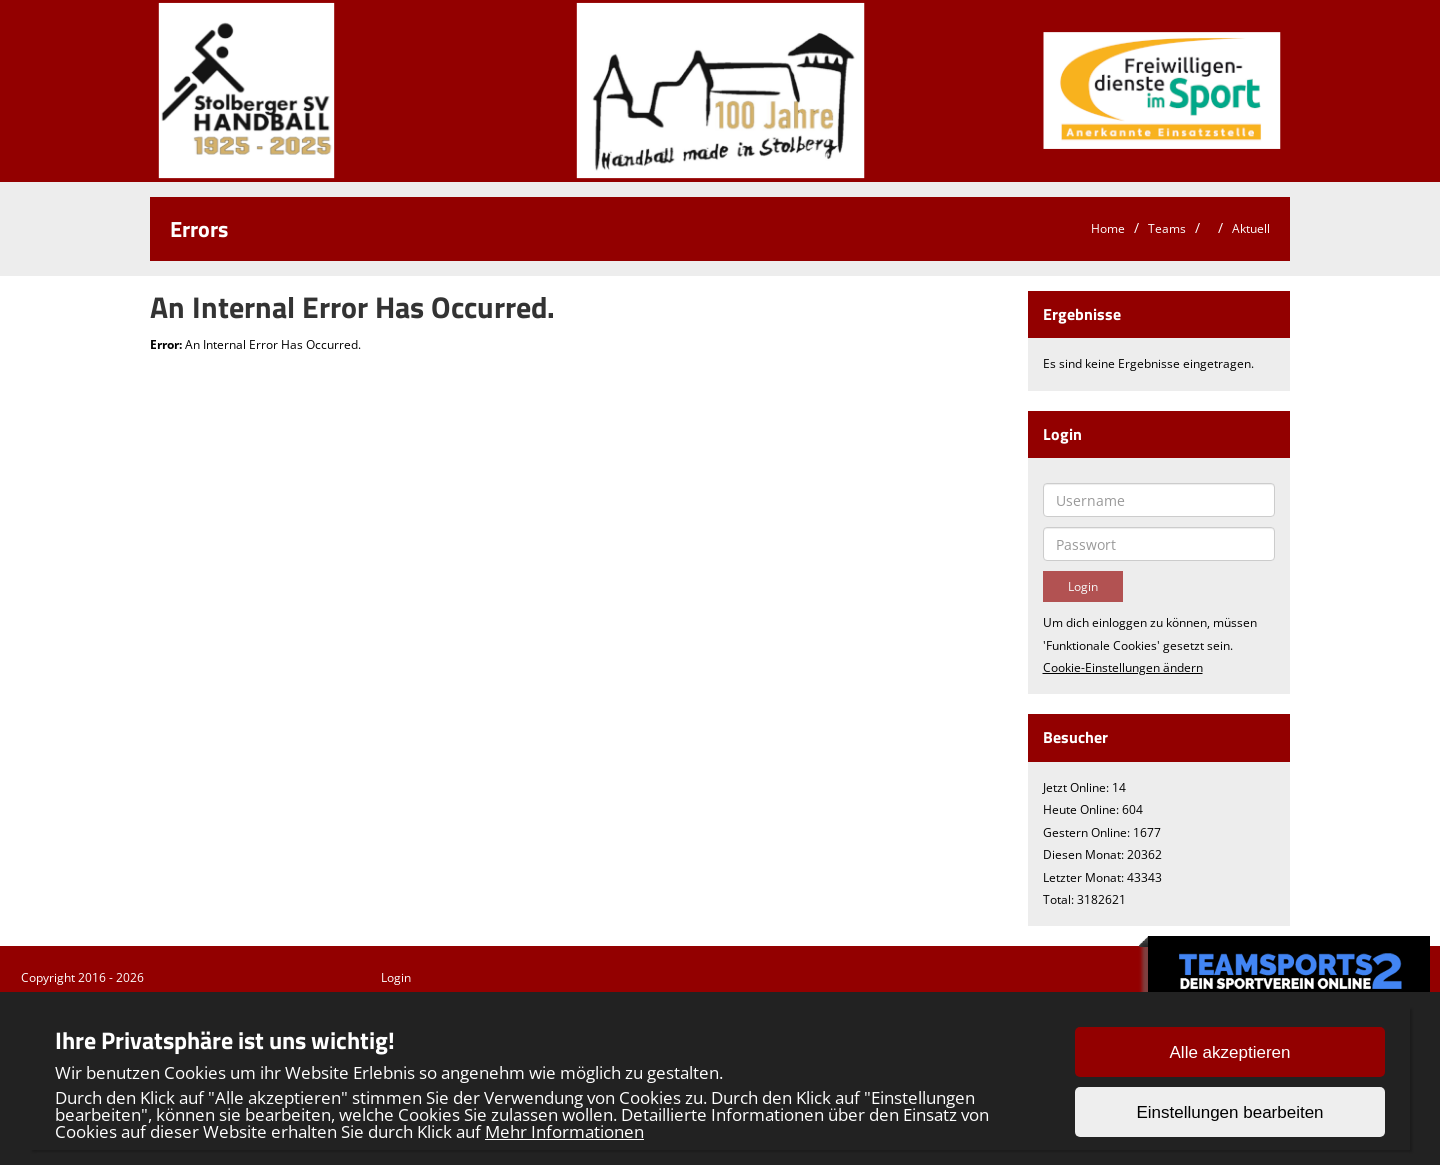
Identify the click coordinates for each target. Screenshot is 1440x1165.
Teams (1167, 228)
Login (396, 977)
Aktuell (1251, 228)
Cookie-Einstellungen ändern (1123, 667)
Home (1108, 228)
